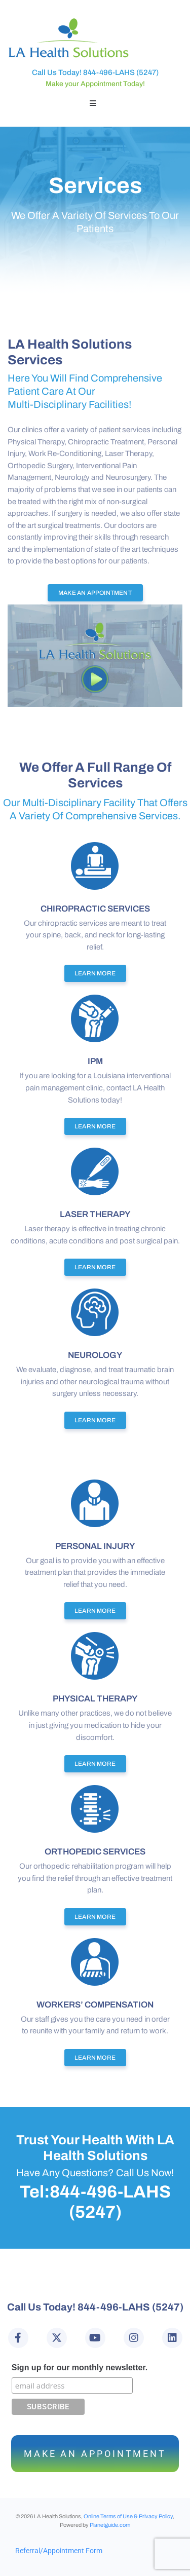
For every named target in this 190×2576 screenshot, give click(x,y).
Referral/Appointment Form (58, 2551)
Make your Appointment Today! (95, 84)
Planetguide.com (110, 2525)
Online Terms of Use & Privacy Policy (128, 2516)
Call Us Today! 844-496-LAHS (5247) (95, 72)
